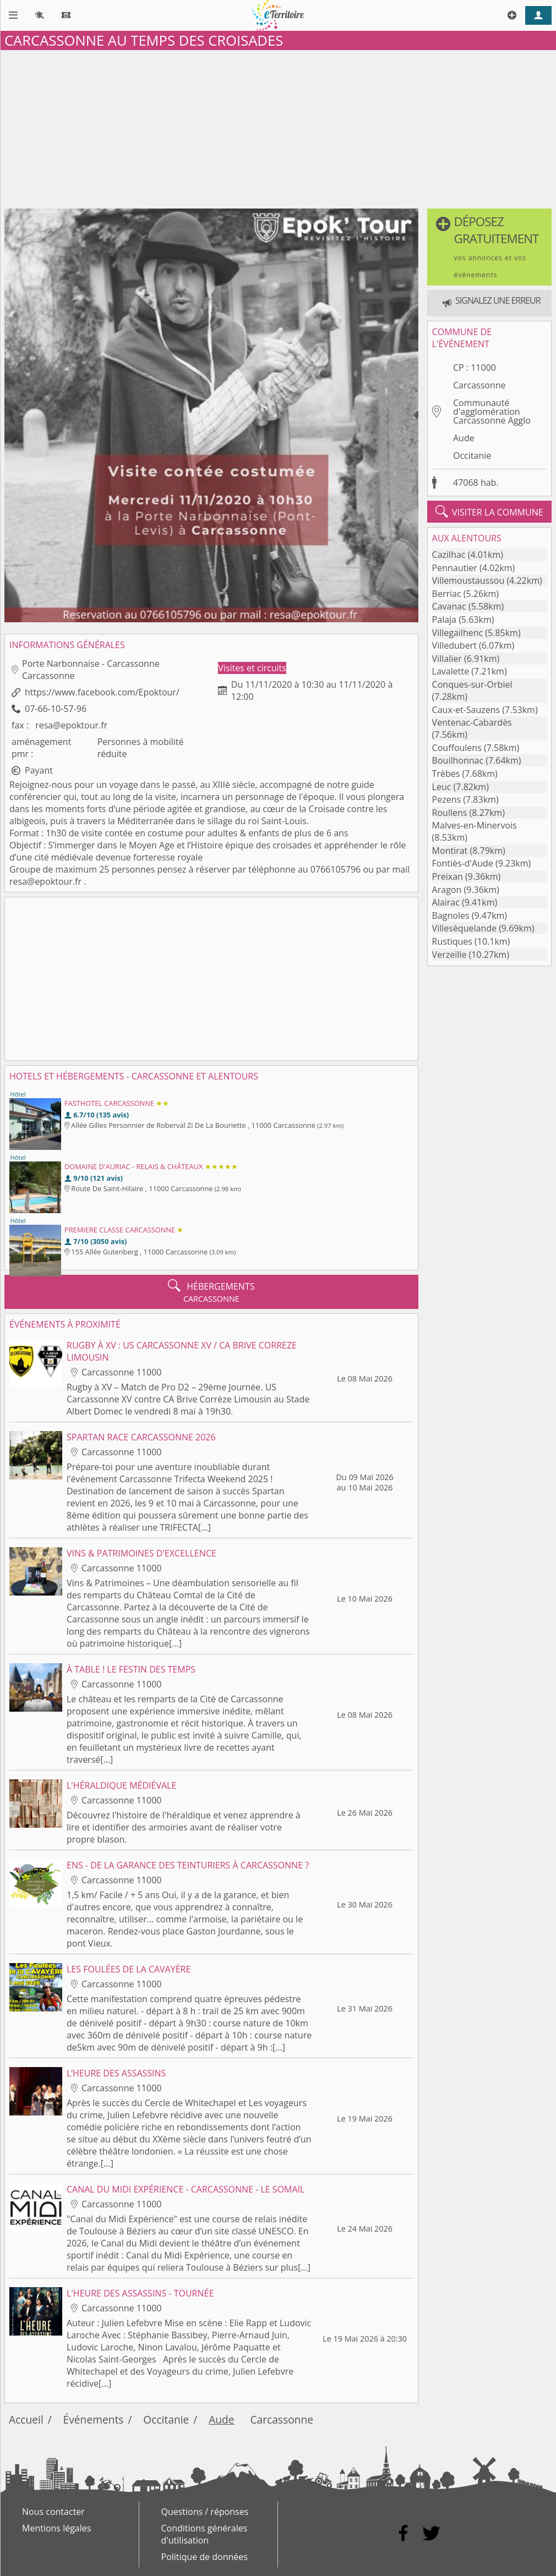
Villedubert (454, 645)
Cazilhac (449, 555)
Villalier (447, 659)
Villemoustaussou (468, 580)
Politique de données (204, 2557)
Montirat (450, 851)
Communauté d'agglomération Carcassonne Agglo (492, 411)
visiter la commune (489, 511)
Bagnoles (451, 915)
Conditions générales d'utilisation (204, 2534)
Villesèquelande (464, 928)
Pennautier (454, 568)
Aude (464, 438)
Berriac (446, 594)
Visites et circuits (252, 668)
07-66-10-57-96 (55, 709)
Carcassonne (479, 385)
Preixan (447, 876)
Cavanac (449, 606)
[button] (489, 247)
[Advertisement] (278, 127)
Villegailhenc (457, 633)
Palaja (444, 619)
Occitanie (472, 456)
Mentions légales (56, 2528)
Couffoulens (457, 748)
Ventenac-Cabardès (472, 722)
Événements (93, 2419)
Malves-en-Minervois (474, 825)
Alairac (446, 902)
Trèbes (446, 774)
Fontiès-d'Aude (462, 863)
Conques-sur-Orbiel (472, 684)
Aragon (447, 890)
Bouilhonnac (457, 760)
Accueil (26, 2419)
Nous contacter (53, 2512)
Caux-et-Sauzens (466, 710)
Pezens (446, 799)
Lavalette (451, 671)
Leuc (441, 787)
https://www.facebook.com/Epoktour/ (102, 692)
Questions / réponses (205, 2512)
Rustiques (452, 941)
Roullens (449, 813)
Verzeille (449, 955)
